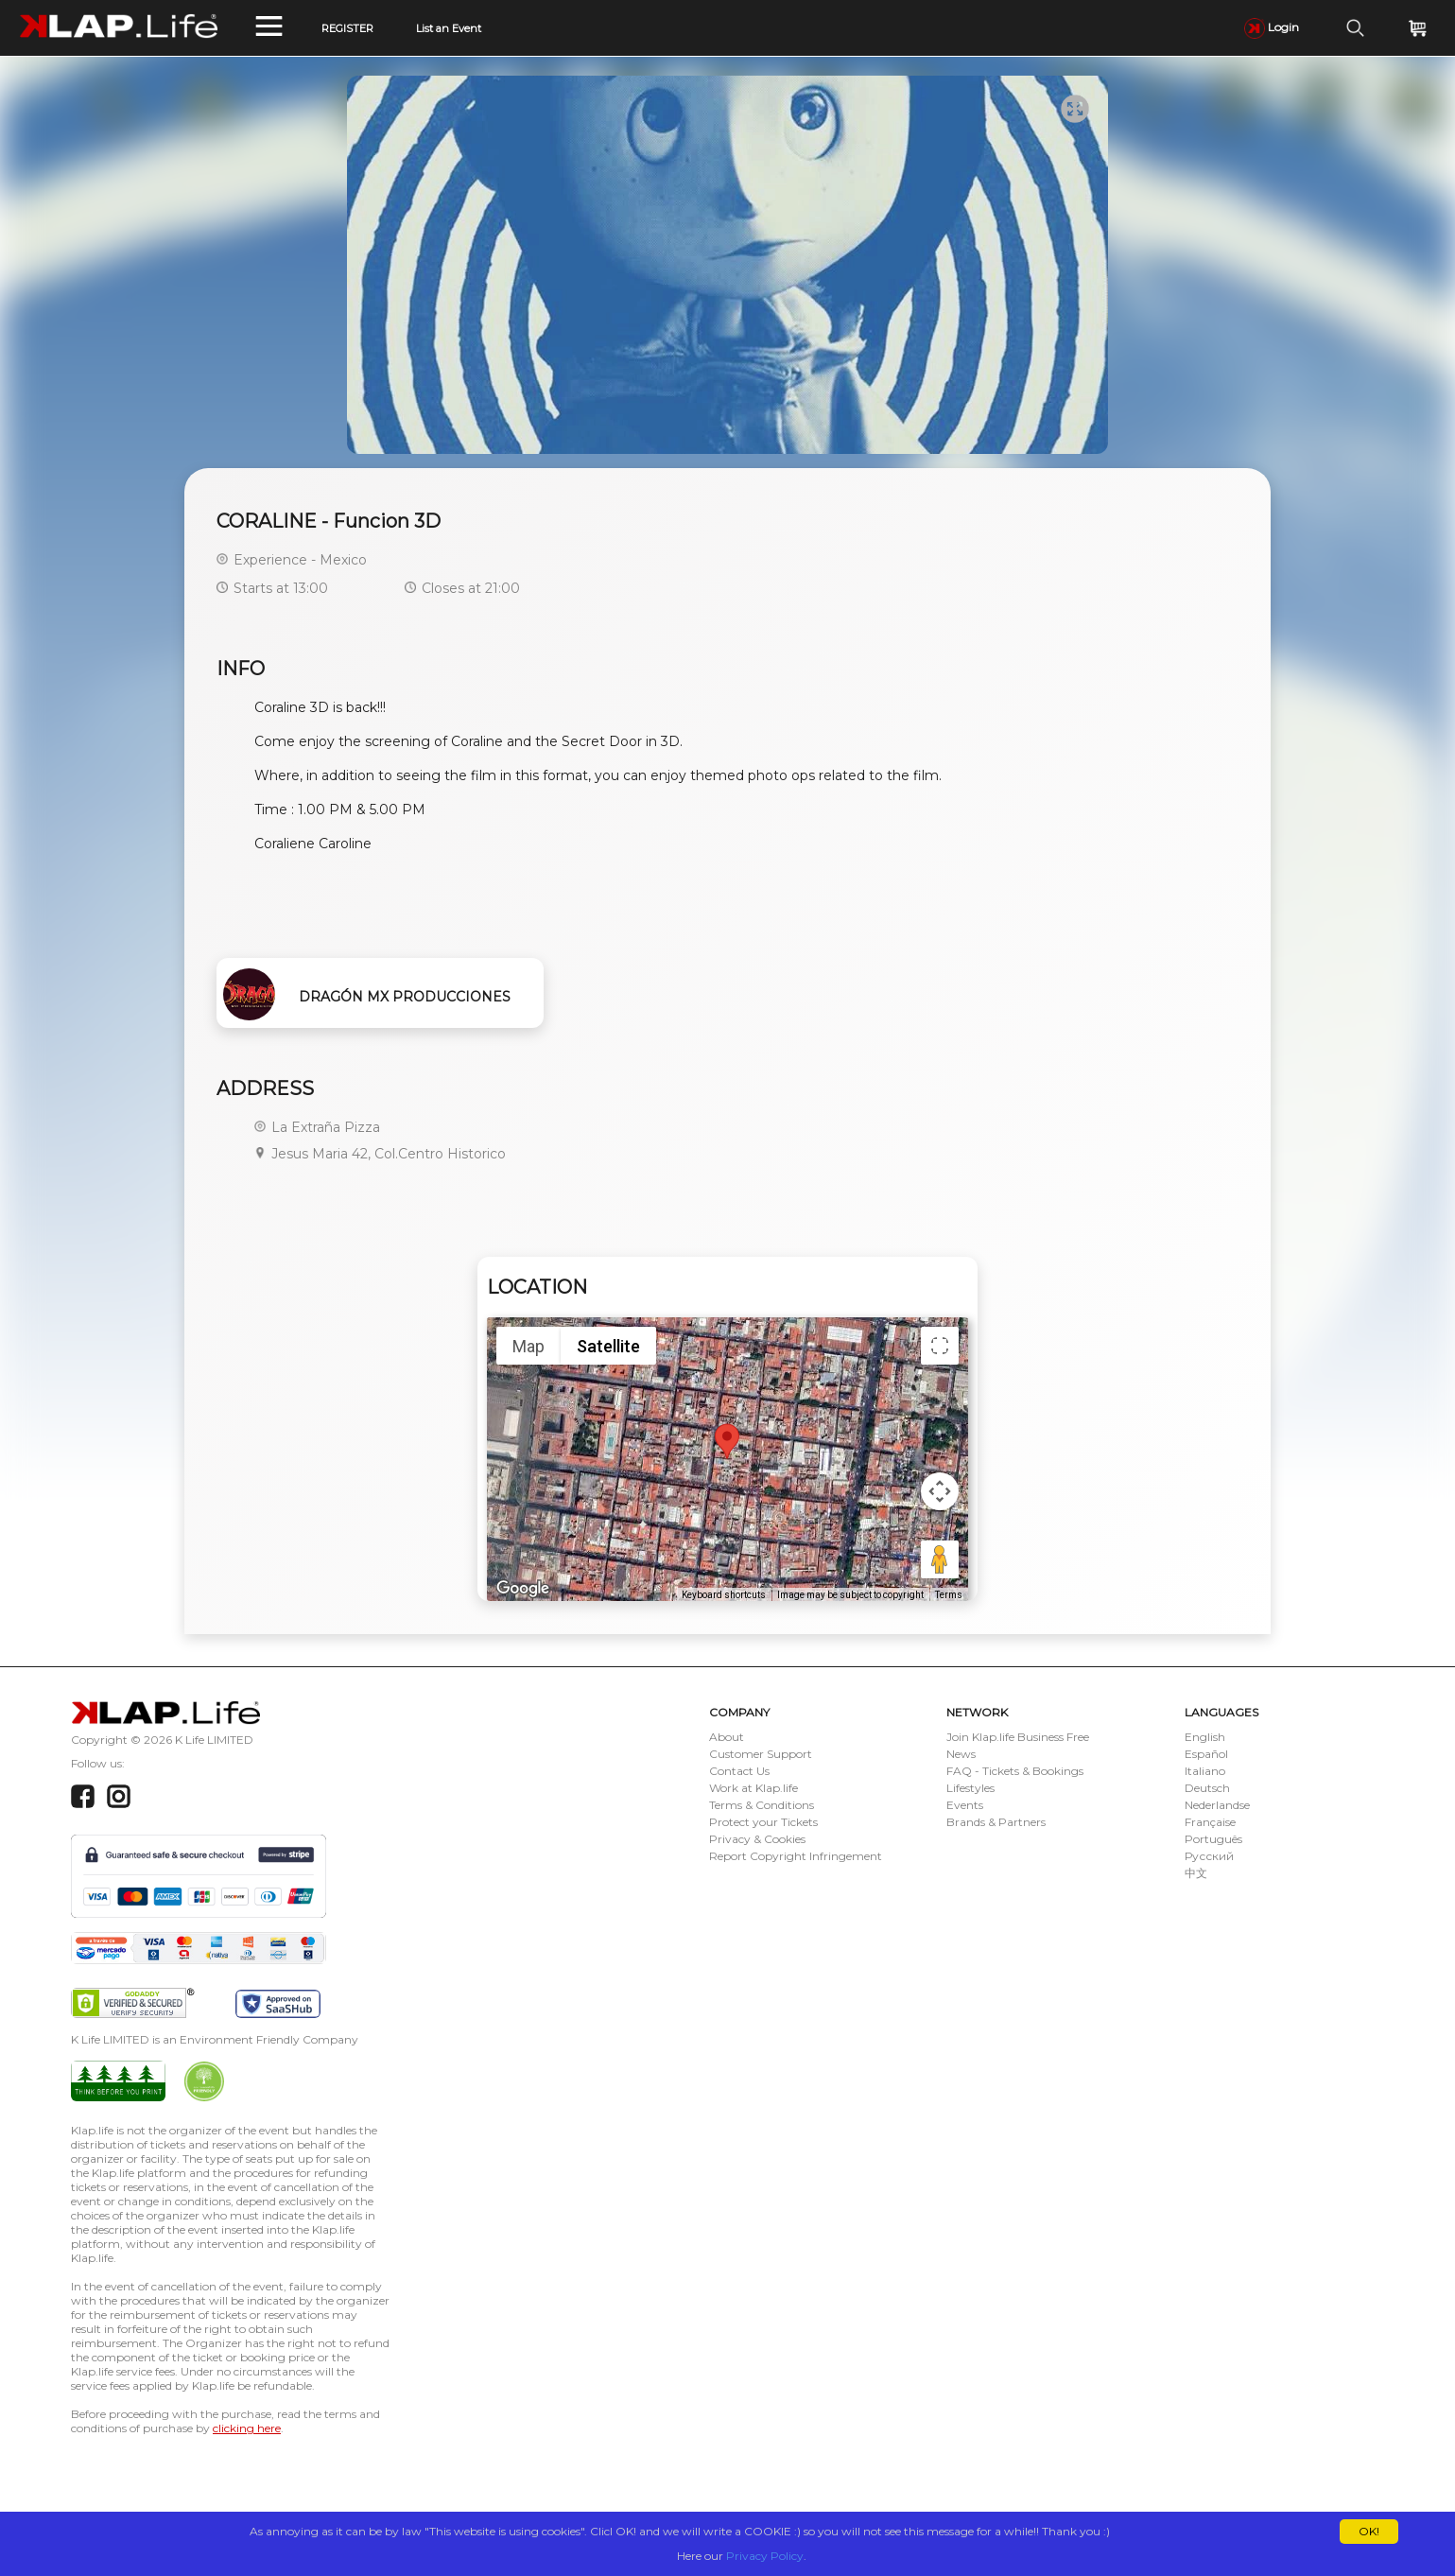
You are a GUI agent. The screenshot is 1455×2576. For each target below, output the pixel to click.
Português (1213, 1839)
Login (1271, 27)
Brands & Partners (996, 1822)
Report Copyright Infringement (795, 1856)
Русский (1209, 1856)
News (961, 1754)
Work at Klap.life (753, 1788)
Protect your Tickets (763, 1822)
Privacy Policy (765, 2556)
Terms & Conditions (761, 1805)
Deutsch (1207, 1788)
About (726, 1737)
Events (964, 1805)
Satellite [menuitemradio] (608, 1346)
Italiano (1205, 1771)
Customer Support (760, 1754)
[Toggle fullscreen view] (940, 1346)
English (1205, 1737)
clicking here (247, 2428)
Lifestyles (970, 1788)
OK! (1369, 2531)
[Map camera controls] (940, 1491)
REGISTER (347, 28)
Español (1206, 1754)
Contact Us (739, 1771)
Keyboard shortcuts (724, 1595)
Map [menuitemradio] (528, 1346)
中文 (1196, 1873)
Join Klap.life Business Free (1017, 1737)
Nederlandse (1217, 1805)
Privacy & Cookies (757, 1839)
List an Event (448, 28)
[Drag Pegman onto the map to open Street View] (940, 1559)
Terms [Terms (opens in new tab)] (948, 1595)
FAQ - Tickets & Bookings (1014, 1771)
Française (1210, 1822)
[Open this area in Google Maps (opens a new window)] (523, 1588)
